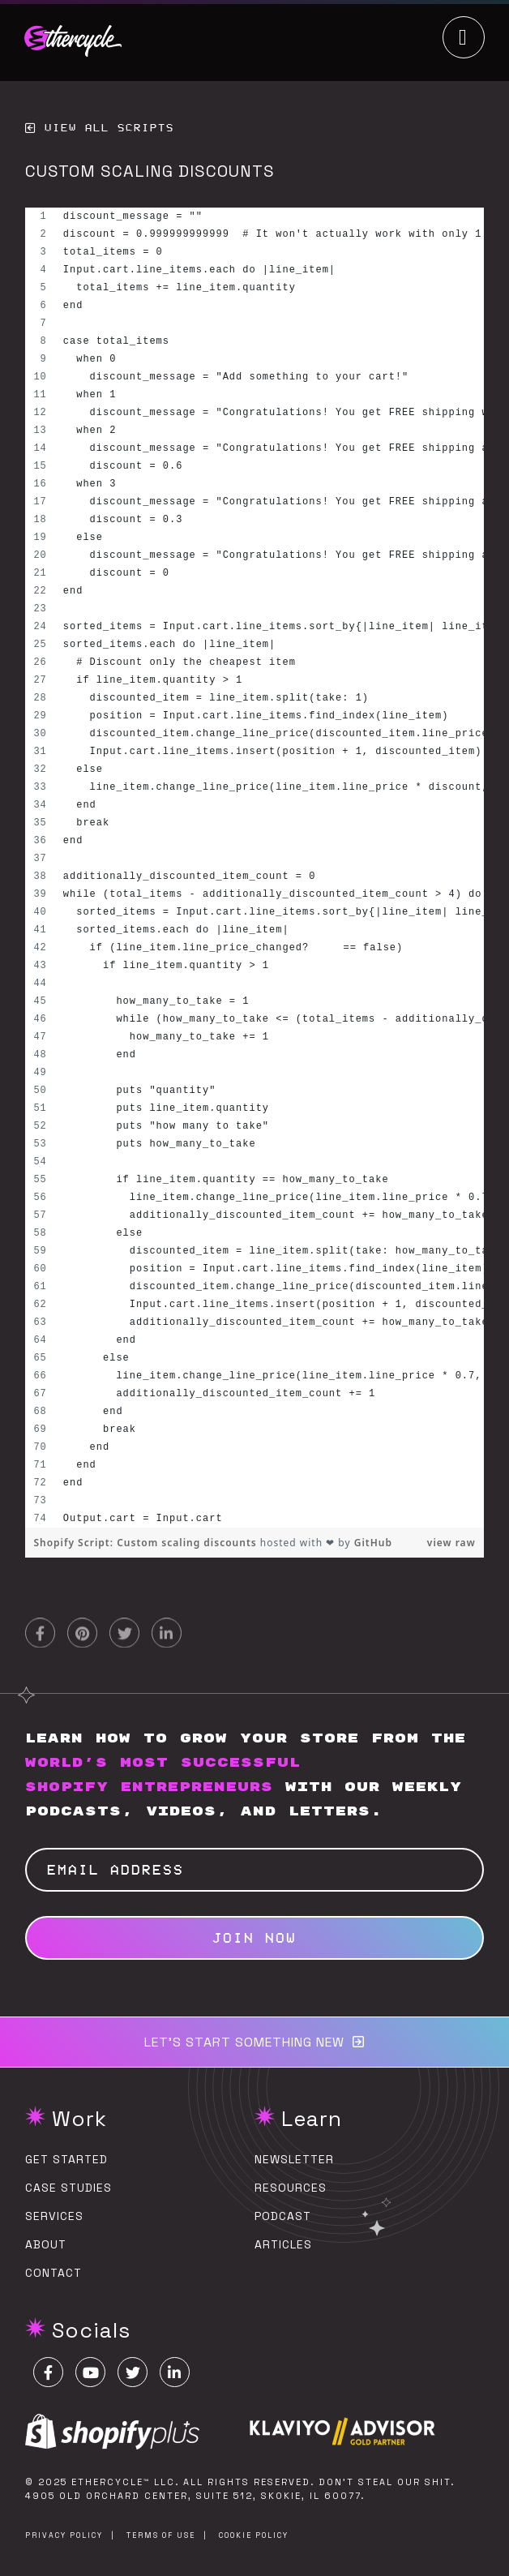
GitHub (373, 1542)
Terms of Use (160, 2535)
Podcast (282, 2216)
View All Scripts (109, 128)
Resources (290, 2187)
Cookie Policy (254, 2535)
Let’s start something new (244, 2042)
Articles (283, 2244)
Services (54, 2216)
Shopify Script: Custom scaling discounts (146, 1542)
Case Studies (68, 2187)
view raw (451, 1542)
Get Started (66, 2159)
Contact (53, 2272)
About (45, 2244)
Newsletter (294, 2159)
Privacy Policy (64, 2535)
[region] (254, 868)
